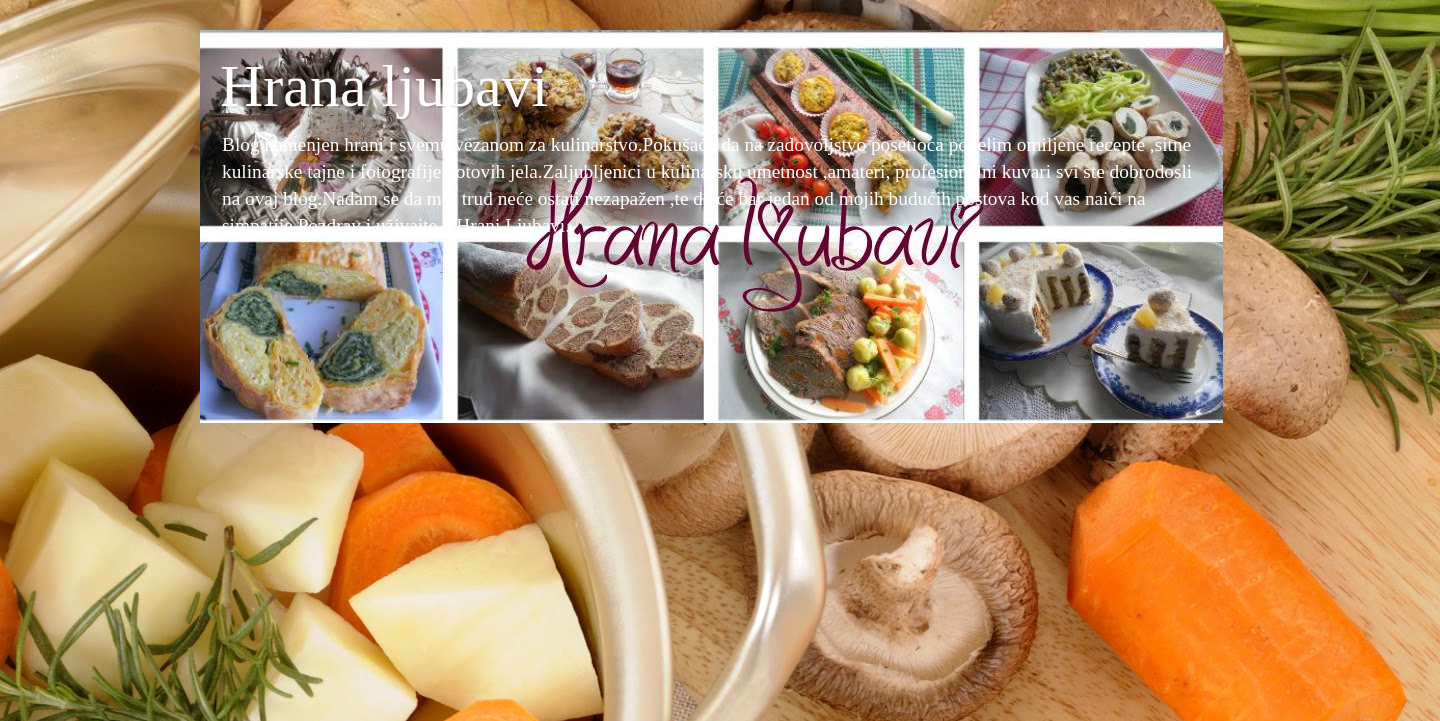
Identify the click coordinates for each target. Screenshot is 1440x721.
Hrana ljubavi (384, 86)
